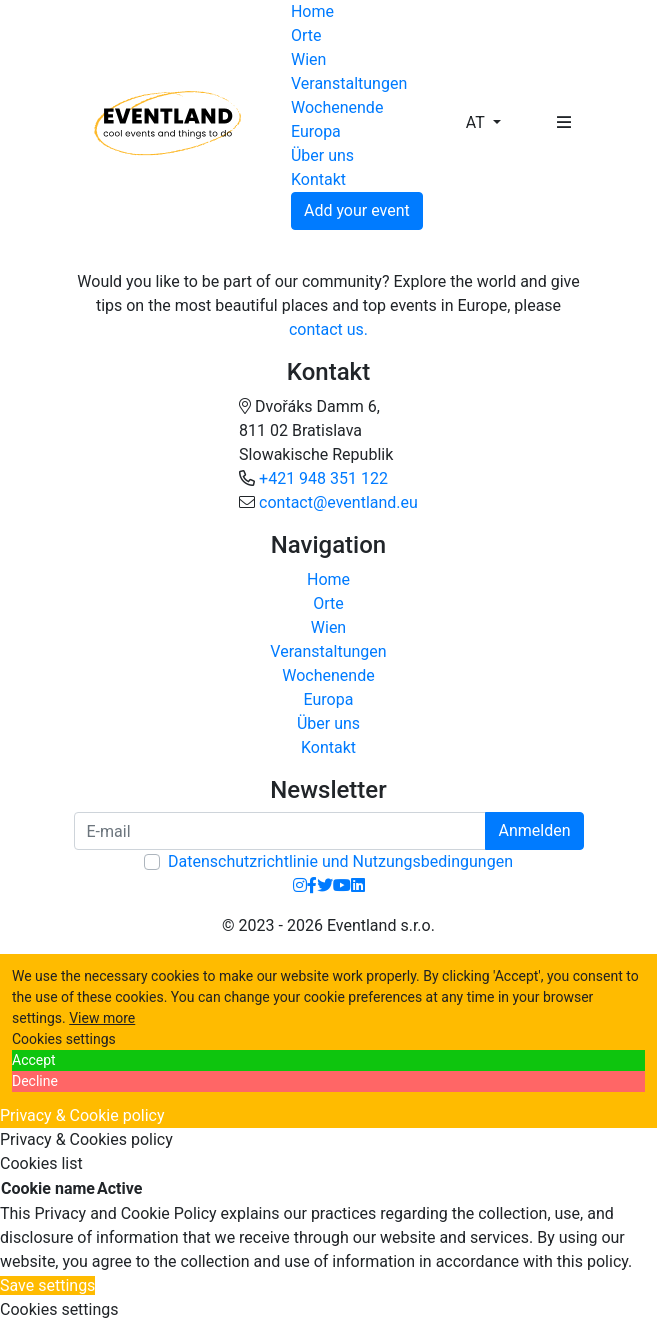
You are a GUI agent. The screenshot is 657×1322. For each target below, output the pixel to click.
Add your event (357, 210)
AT (477, 122)
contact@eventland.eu (338, 502)
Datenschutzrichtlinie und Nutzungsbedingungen (340, 861)
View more (102, 1018)
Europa (316, 131)
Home (312, 11)
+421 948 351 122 (323, 478)
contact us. (328, 329)
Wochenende (337, 107)
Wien (308, 59)
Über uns (322, 155)
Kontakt (318, 179)
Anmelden (534, 830)
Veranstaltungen (349, 83)
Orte (306, 35)
